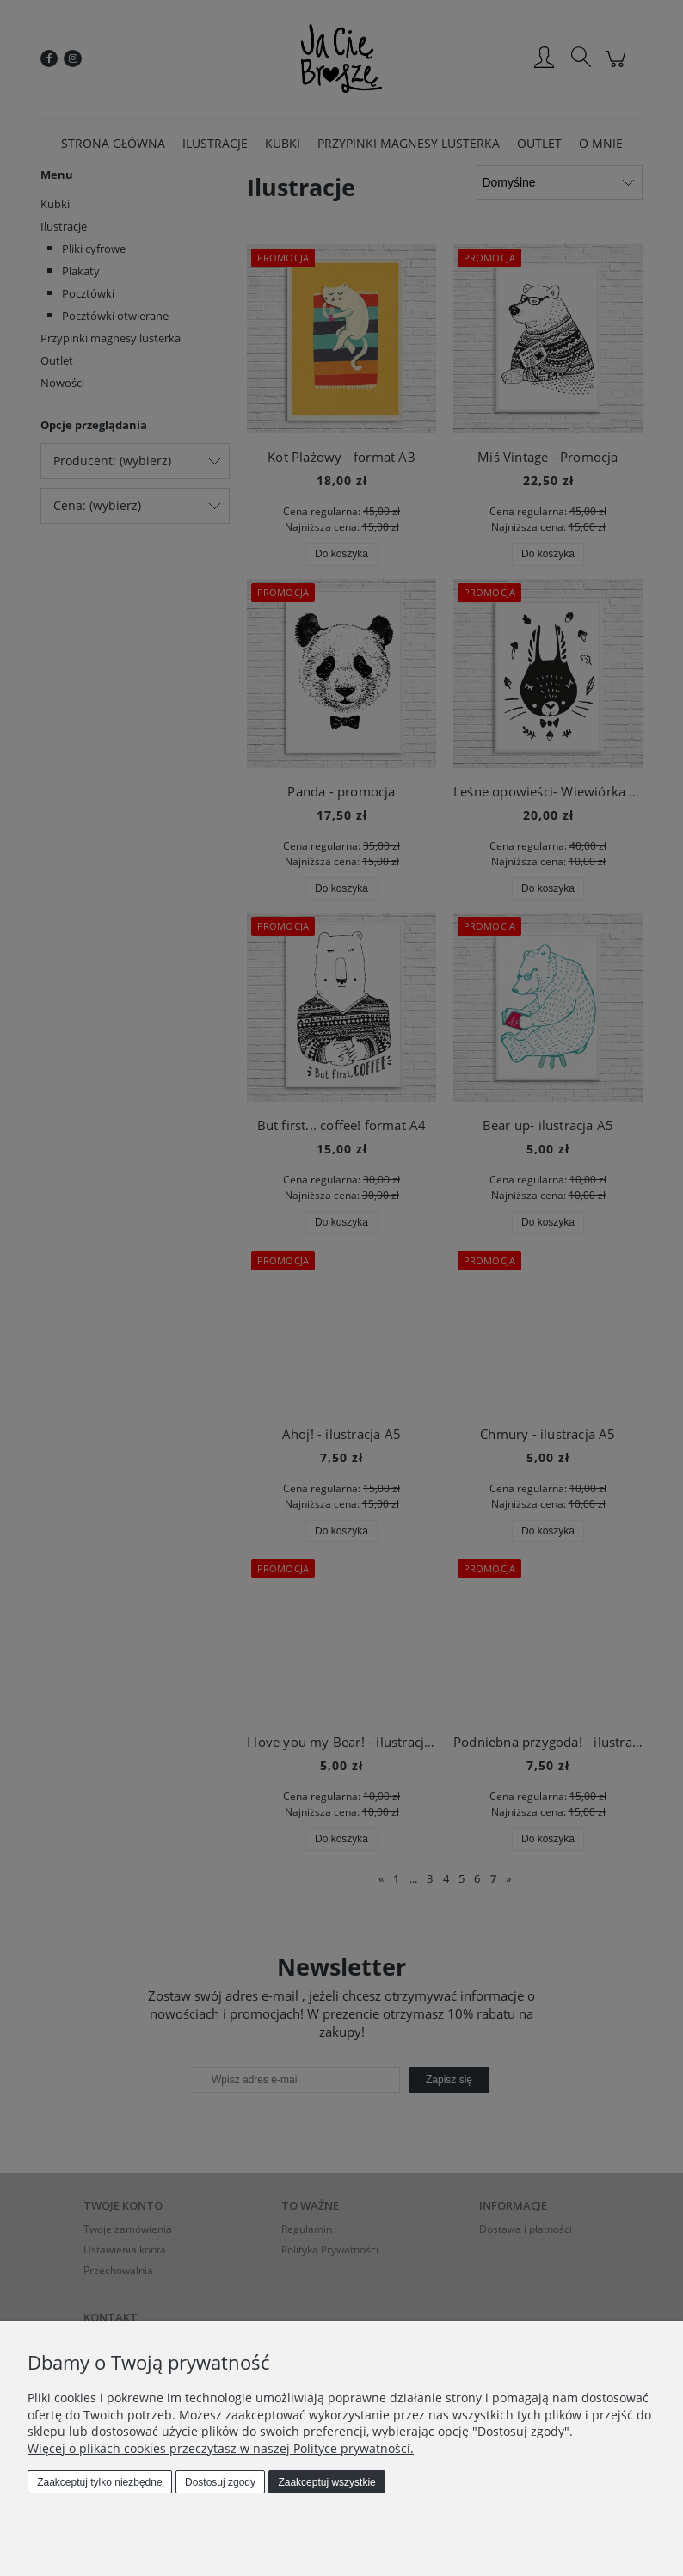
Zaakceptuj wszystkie (326, 2482)
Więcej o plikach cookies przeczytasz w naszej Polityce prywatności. (221, 2448)
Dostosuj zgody (220, 2482)
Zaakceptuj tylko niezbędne (99, 2482)
